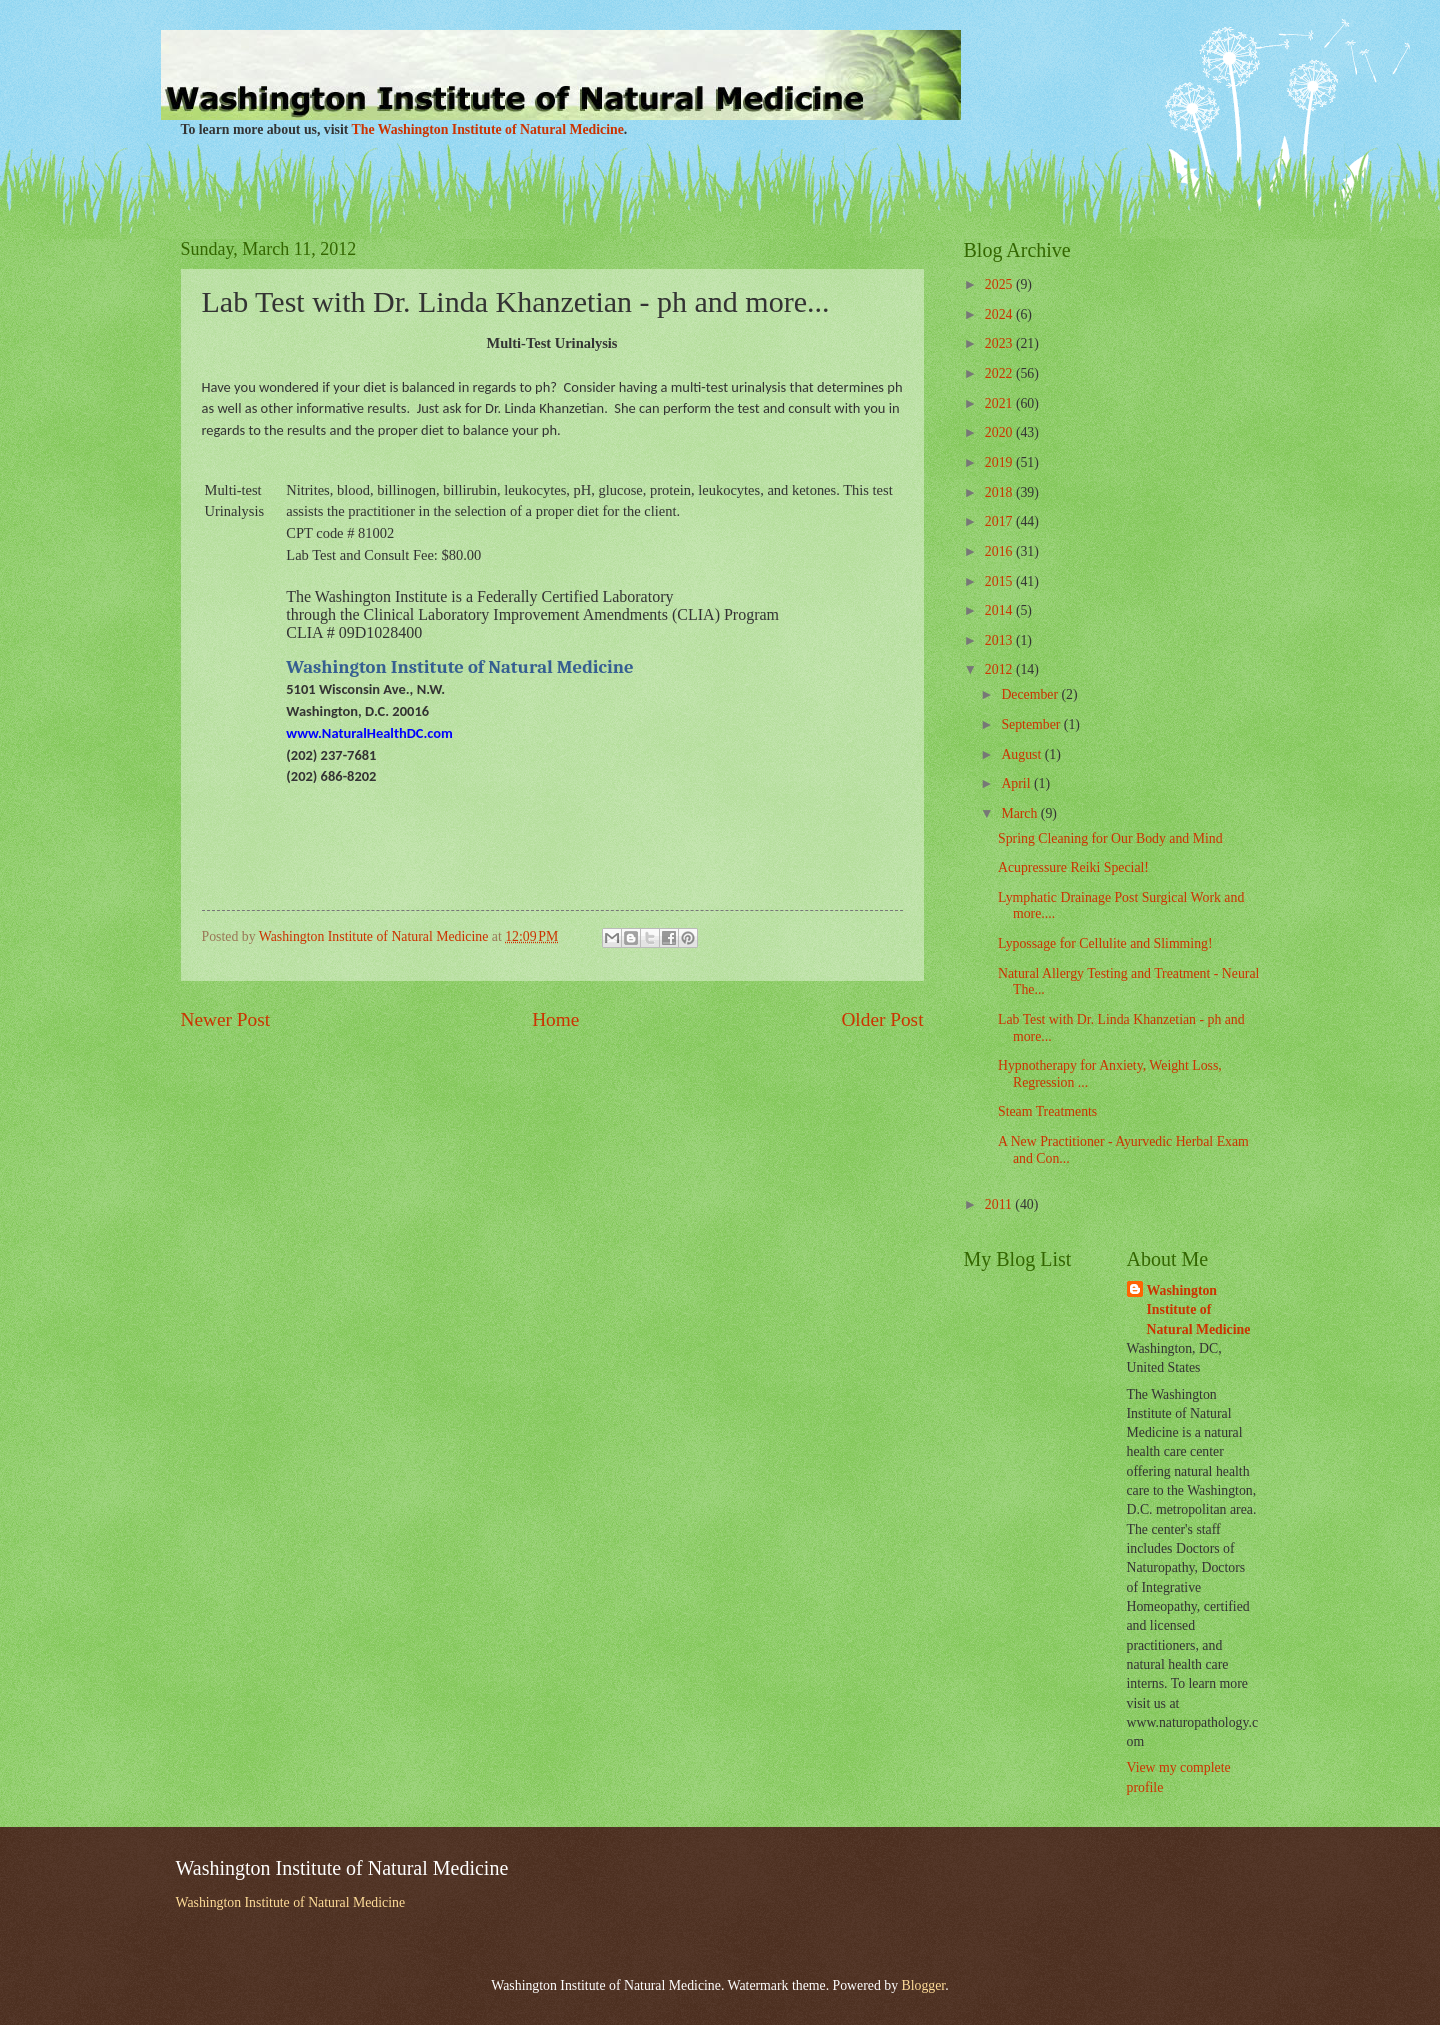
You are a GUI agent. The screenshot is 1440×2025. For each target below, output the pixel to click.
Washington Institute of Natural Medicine (1199, 1310)
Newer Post (226, 1019)
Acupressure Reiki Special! (1073, 867)
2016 (1000, 551)
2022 (1000, 373)
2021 (1000, 403)
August (1022, 754)
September (1032, 724)
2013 (1000, 640)
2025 (1000, 284)
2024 (1000, 314)
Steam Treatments (1047, 1111)
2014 (1000, 610)
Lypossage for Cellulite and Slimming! (1105, 943)
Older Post (882, 1019)
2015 (1000, 581)
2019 (1000, 462)
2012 (1000, 669)
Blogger (924, 1985)
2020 (1000, 432)
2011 (1000, 1204)
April (1017, 783)
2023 (1000, 343)
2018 (1000, 492)
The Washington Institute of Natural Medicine (488, 129)
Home (555, 1019)
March (1020, 813)
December (1031, 694)
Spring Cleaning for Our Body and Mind (1110, 838)
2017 (1000, 521)
